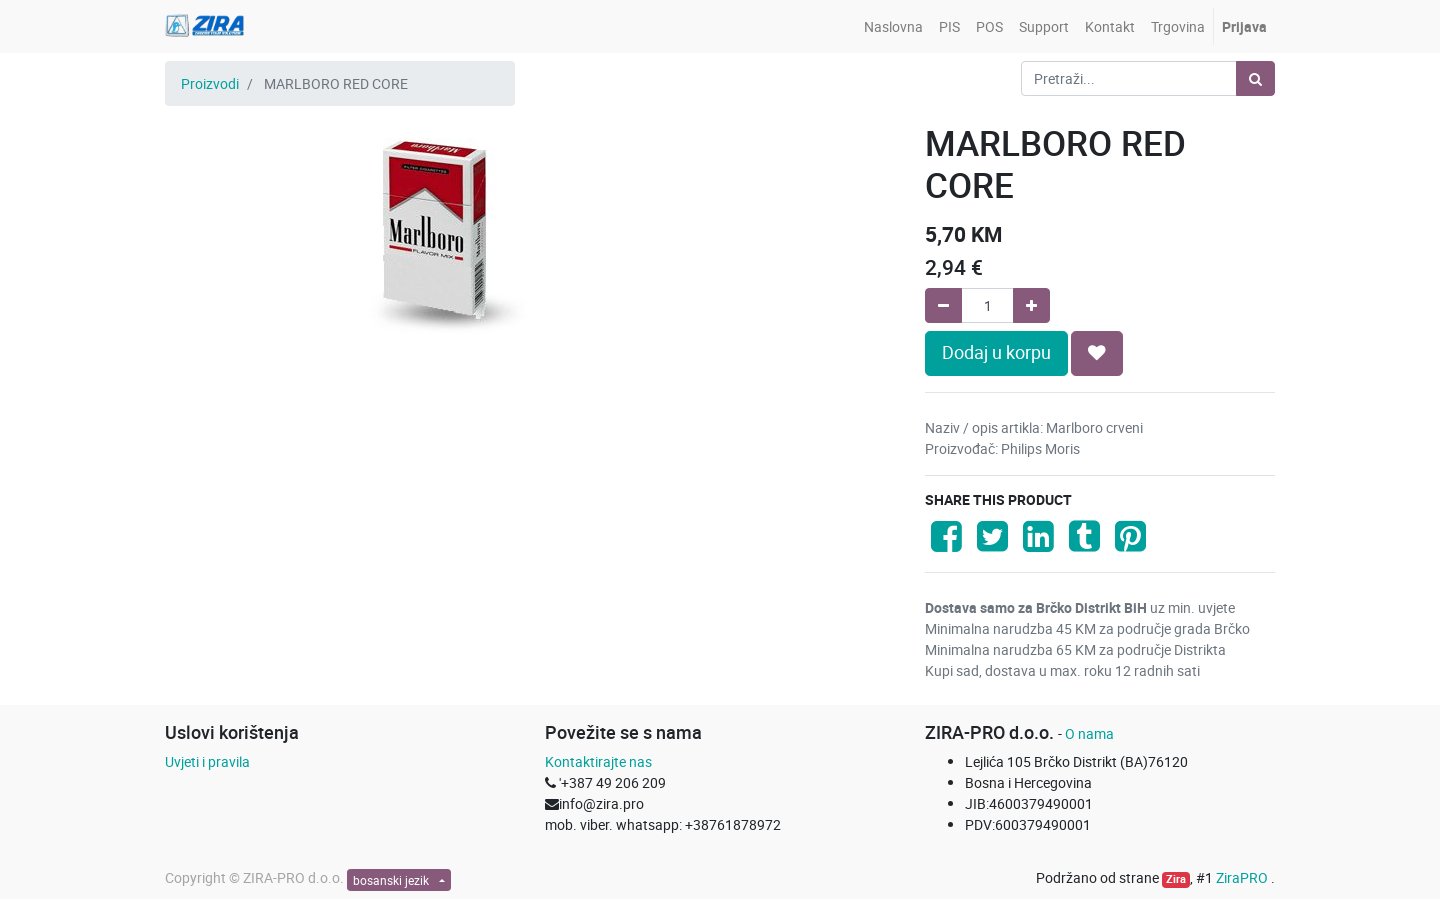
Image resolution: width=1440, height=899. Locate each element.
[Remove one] (943, 305)
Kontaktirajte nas (598, 761)
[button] (1097, 353)
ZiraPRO (1243, 877)
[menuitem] (893, 26)
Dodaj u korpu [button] (996, 352)
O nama (1089, 733)
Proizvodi (210, 83)
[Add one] (1031, 305)
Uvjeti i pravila (207, 761)
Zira (1176, 879)
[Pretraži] (1255, 78)
